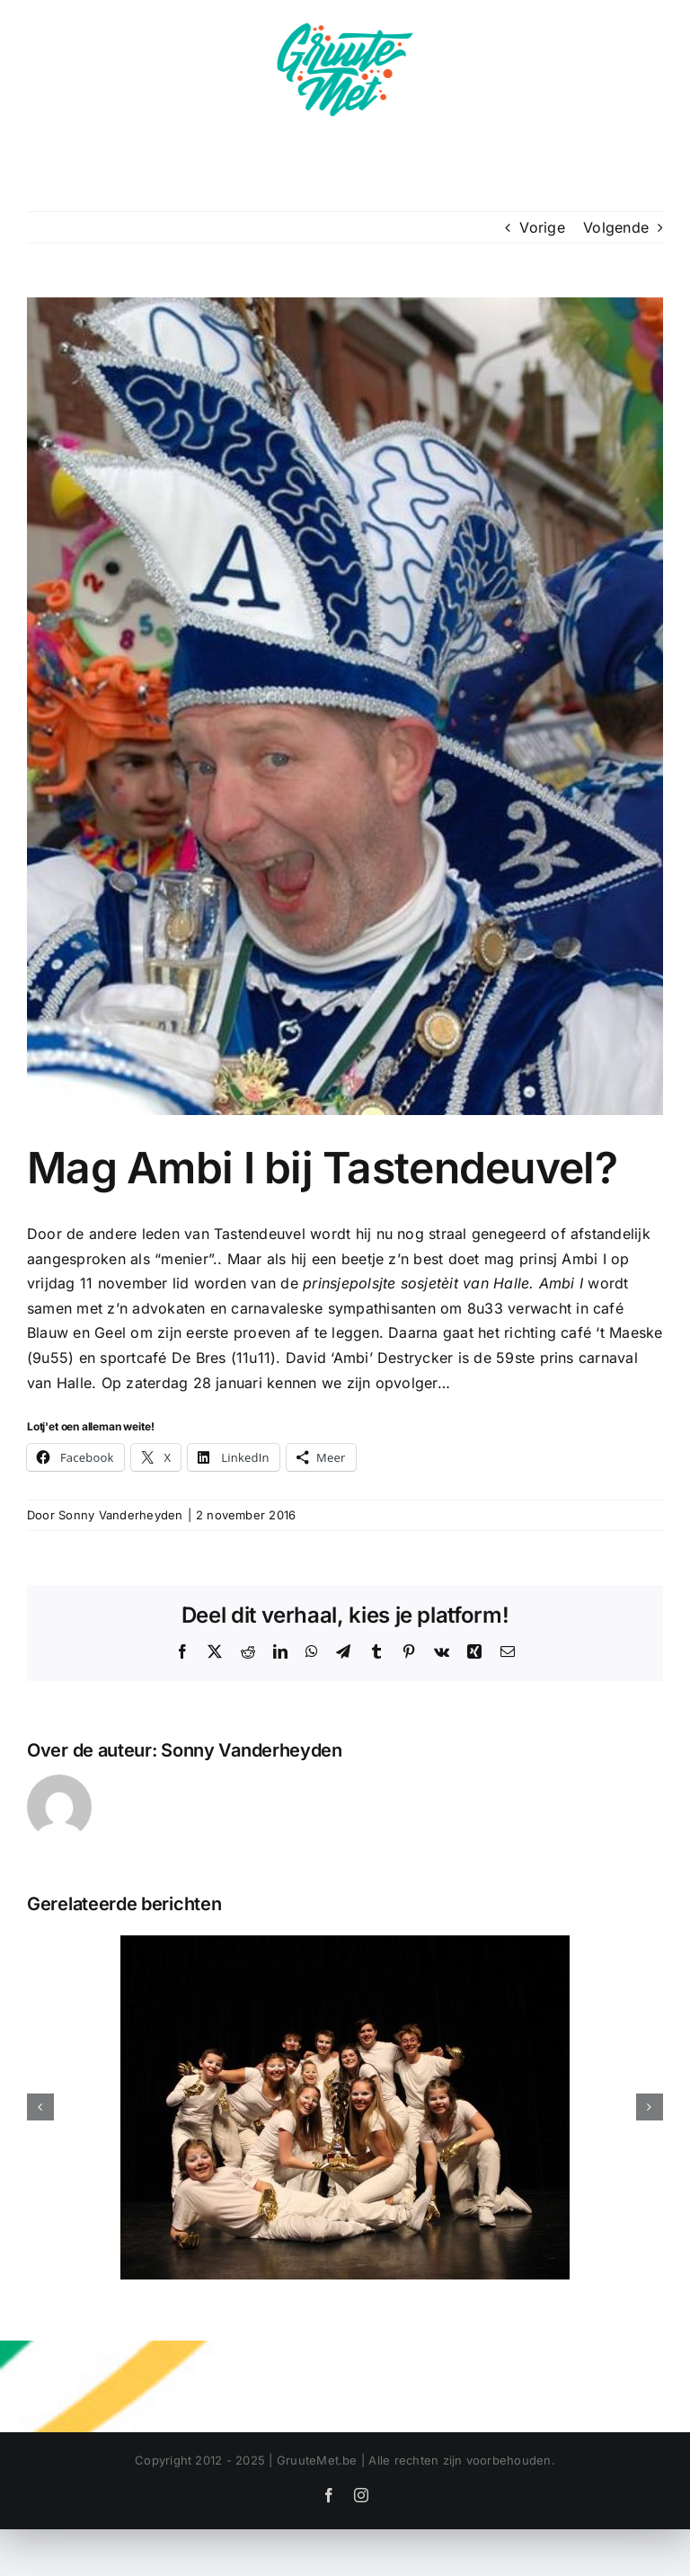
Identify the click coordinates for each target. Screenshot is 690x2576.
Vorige (541, 227)
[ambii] (345, 706)
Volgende (616, 227)
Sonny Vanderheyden (120, 1515)
